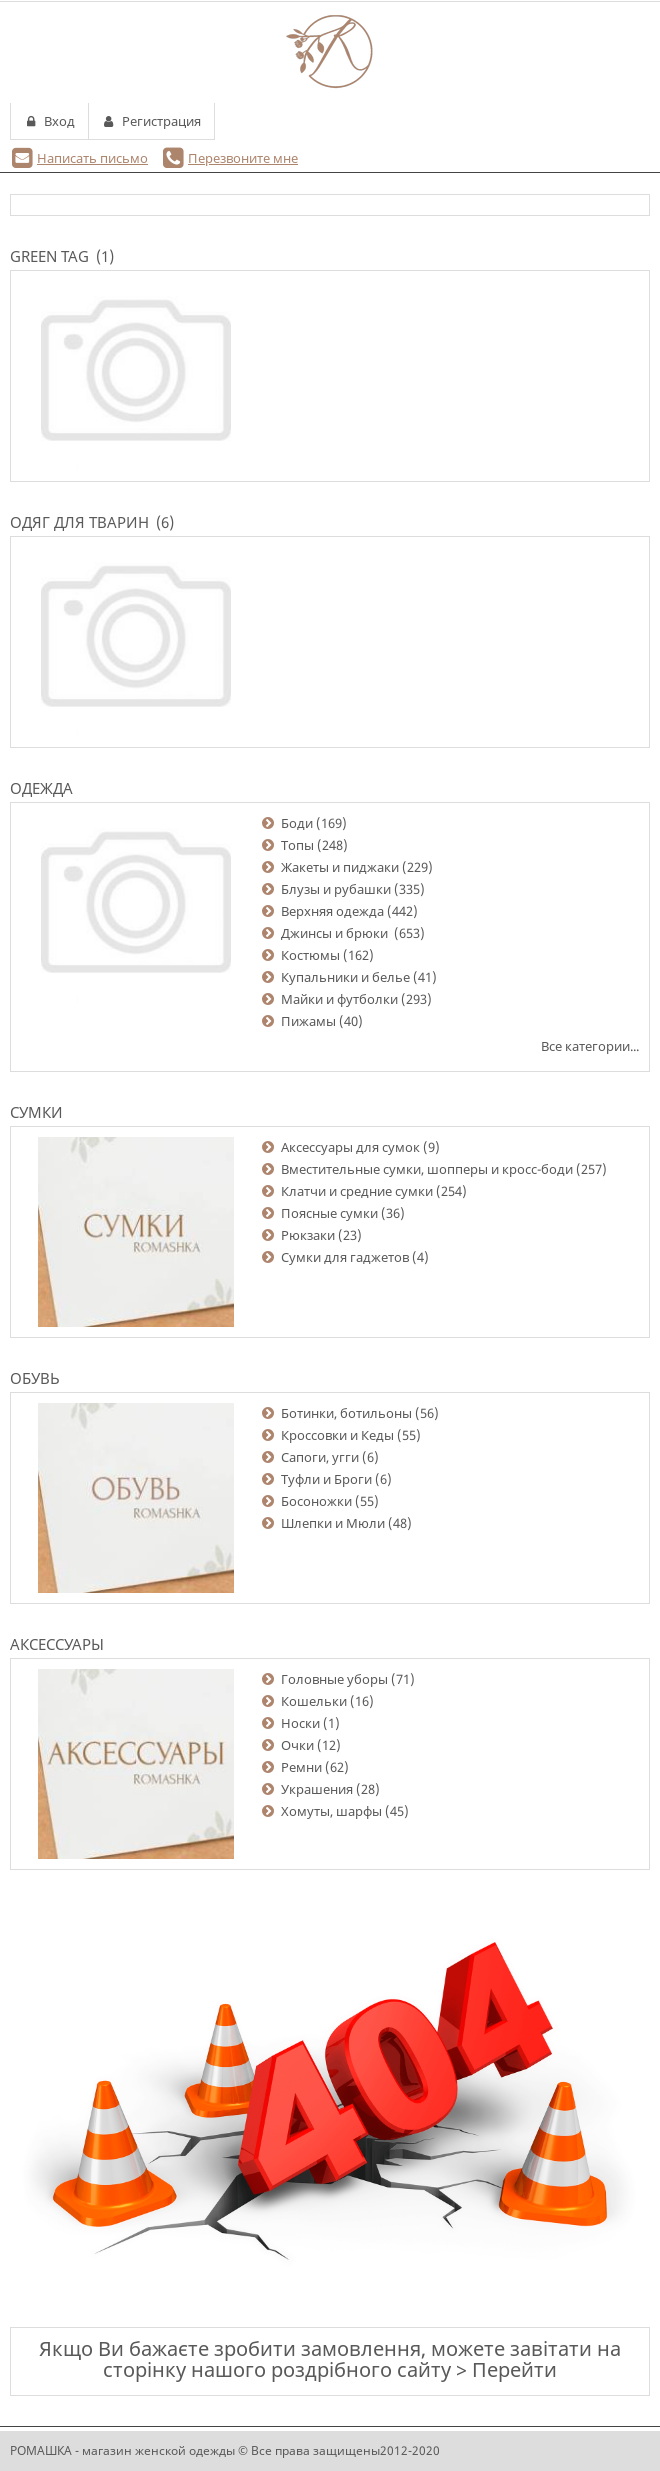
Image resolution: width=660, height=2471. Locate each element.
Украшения (317, 1789)
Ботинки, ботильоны (346, 1413)
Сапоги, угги (320, 1457)
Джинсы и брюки (336, 933)
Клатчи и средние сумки (357, 1191)
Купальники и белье (345, 977)
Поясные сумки (329, 1213)
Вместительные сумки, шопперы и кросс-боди (427, 1169)
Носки (300, 1723)
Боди (297, 823)
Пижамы (308, 1021)
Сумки (36, 1112)
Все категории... (590, 1046)
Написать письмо (92, 158)
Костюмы (310, 955)
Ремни (301, 1767)
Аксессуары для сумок (350, 1147)
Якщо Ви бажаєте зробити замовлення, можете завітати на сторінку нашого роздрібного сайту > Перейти (330, 2359)
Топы (297, 845)
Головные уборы (334, 1679)
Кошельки (314, 1701)
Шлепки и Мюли (333, 1523)
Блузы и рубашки (336, 889)
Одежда (41, 788)
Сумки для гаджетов (345, 1257)
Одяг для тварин (79, 522)
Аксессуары (57, 1644)
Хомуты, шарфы (331, 1811)
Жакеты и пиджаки (340, 867)
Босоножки (316, 1501)
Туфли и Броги (326, 1479)
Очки (297, 1745)
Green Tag (49, 256)
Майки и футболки (339, 999)
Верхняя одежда (332, 911)
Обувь (35, 1378)
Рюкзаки (308, 1235)
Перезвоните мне (243, 158)
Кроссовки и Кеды (337, 1435)
